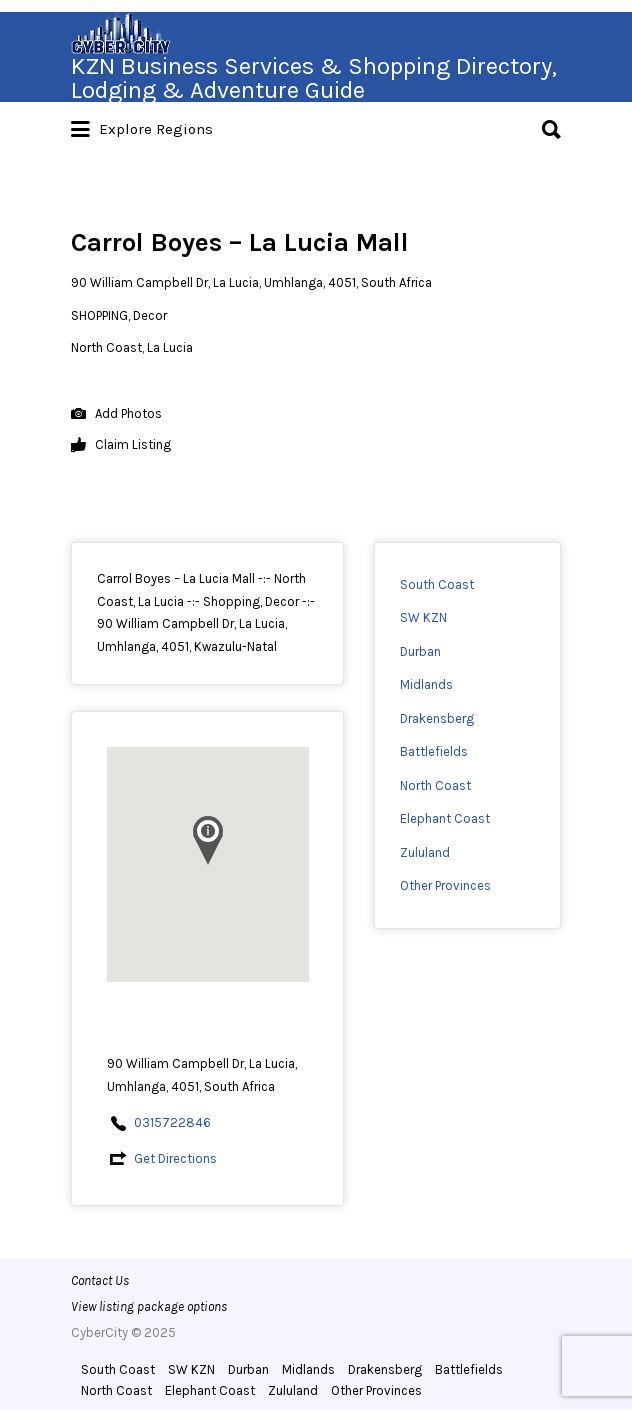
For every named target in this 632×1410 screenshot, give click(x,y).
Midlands (426, 684)
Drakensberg (437, 718)
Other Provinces (445, 885)
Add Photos (116, 414)
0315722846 (172, 1122)
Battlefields (434, 751)
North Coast (435, 785)
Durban (420, 651)
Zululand (425, 852)
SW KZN (423, 617)
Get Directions (175, 1158)
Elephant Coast (445, 818)
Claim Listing (121, 445)
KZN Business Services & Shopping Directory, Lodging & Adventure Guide (314, 78)
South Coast (437, 584)
